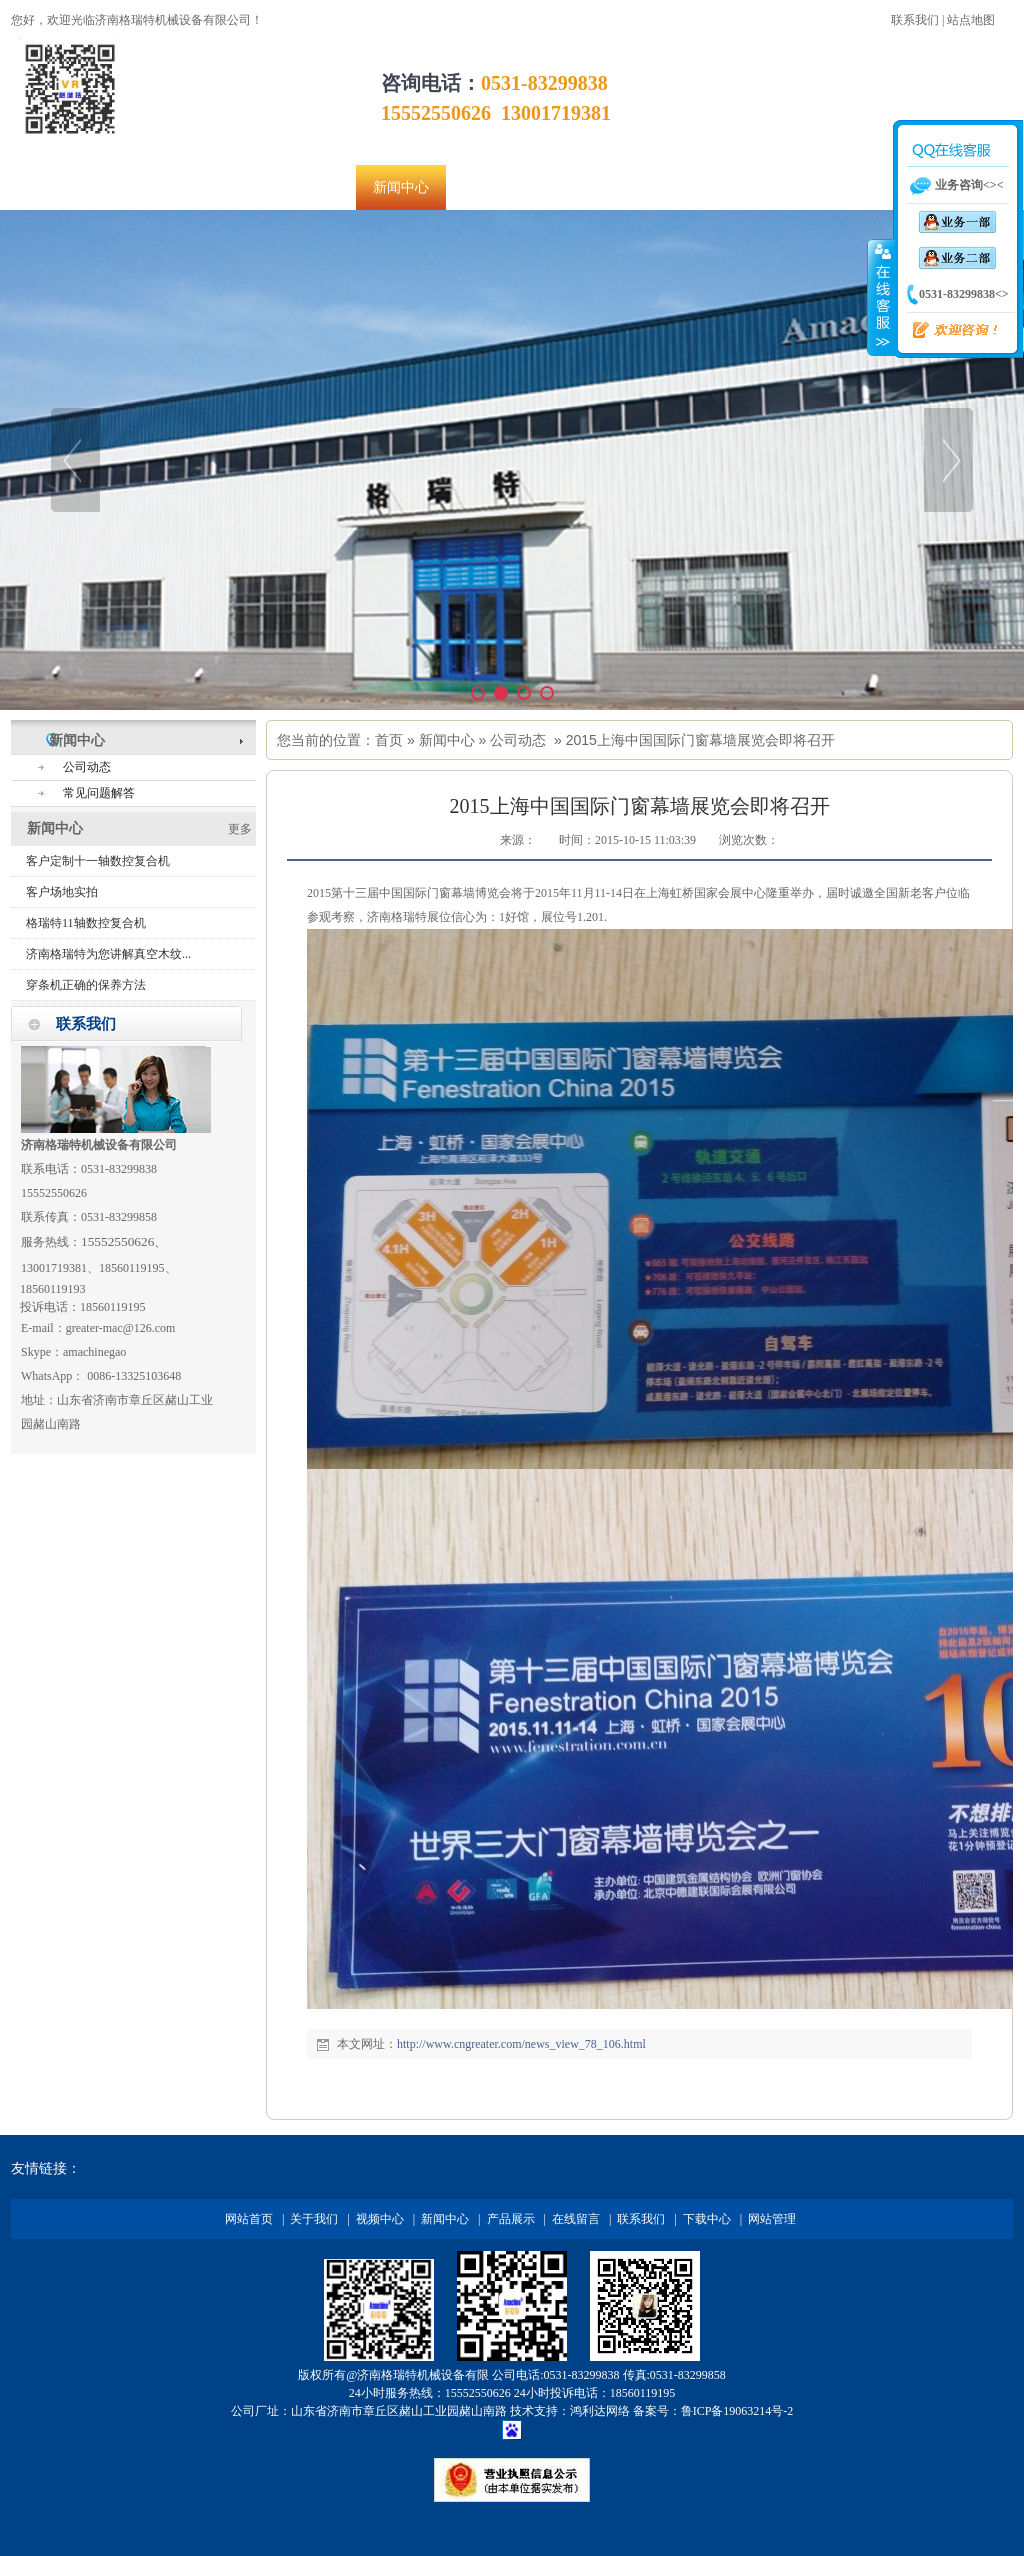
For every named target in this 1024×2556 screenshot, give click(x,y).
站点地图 (971, 20)
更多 (240, 829)
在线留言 (576, 2219)
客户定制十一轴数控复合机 (98, 861)
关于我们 (314, 2219)
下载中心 (707, 2219)
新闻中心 (447, 740)
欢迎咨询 (947, 331)
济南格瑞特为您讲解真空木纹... (108, 954)
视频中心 (380, 2219)
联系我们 (915, 20)
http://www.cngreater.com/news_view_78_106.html (521, 2044)
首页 (389, 740)
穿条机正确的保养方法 (86, 985)
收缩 (881, 297)
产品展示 (511, 2219)
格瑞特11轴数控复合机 (86, 923)
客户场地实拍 (62, 892)
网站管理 (772, 2219)
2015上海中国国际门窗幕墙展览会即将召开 (700, 740)
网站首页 (249, 2219)
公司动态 (518, 740)
